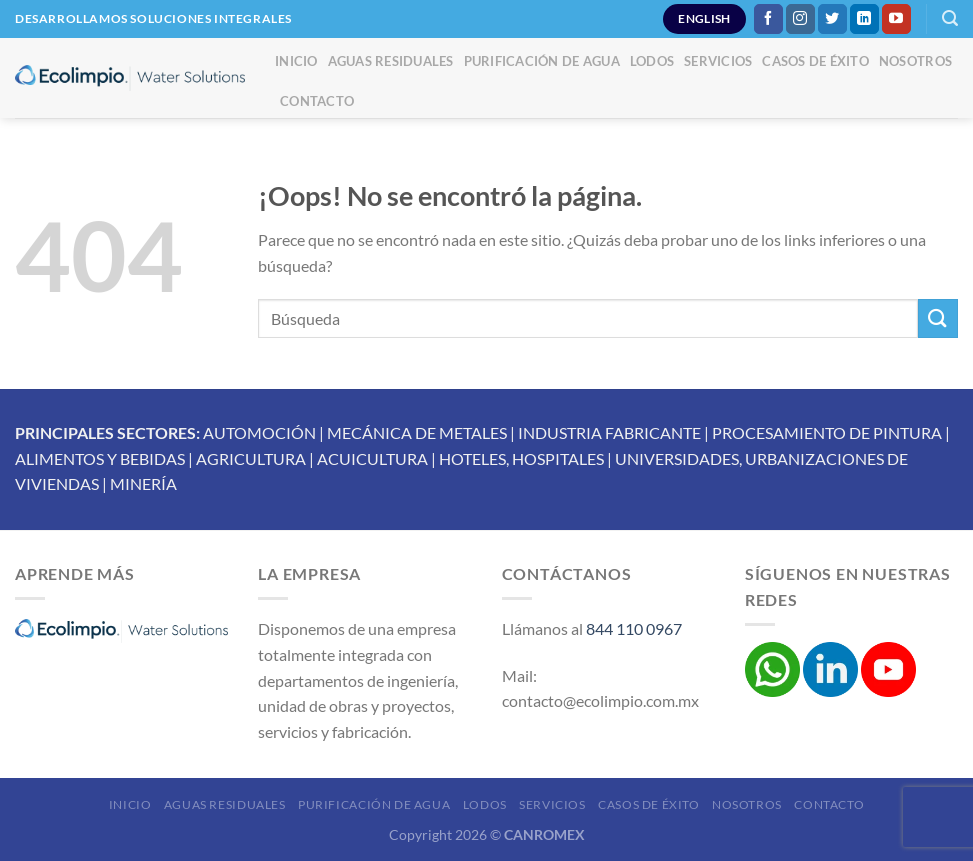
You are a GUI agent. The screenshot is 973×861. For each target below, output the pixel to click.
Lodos (652, 61)
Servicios (718, 61)
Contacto (317, 101)
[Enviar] (938, 318)
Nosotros (915, 61)
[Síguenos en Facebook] (768, 19)
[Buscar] (950, 18)
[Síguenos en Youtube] (896, 19)
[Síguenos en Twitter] (832, 19)
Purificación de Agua (542, 61)
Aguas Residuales (391, 61)
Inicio (296, 61)
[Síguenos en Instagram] (800, 19)
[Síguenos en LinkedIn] (864, 19)
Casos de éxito (815, 61)
